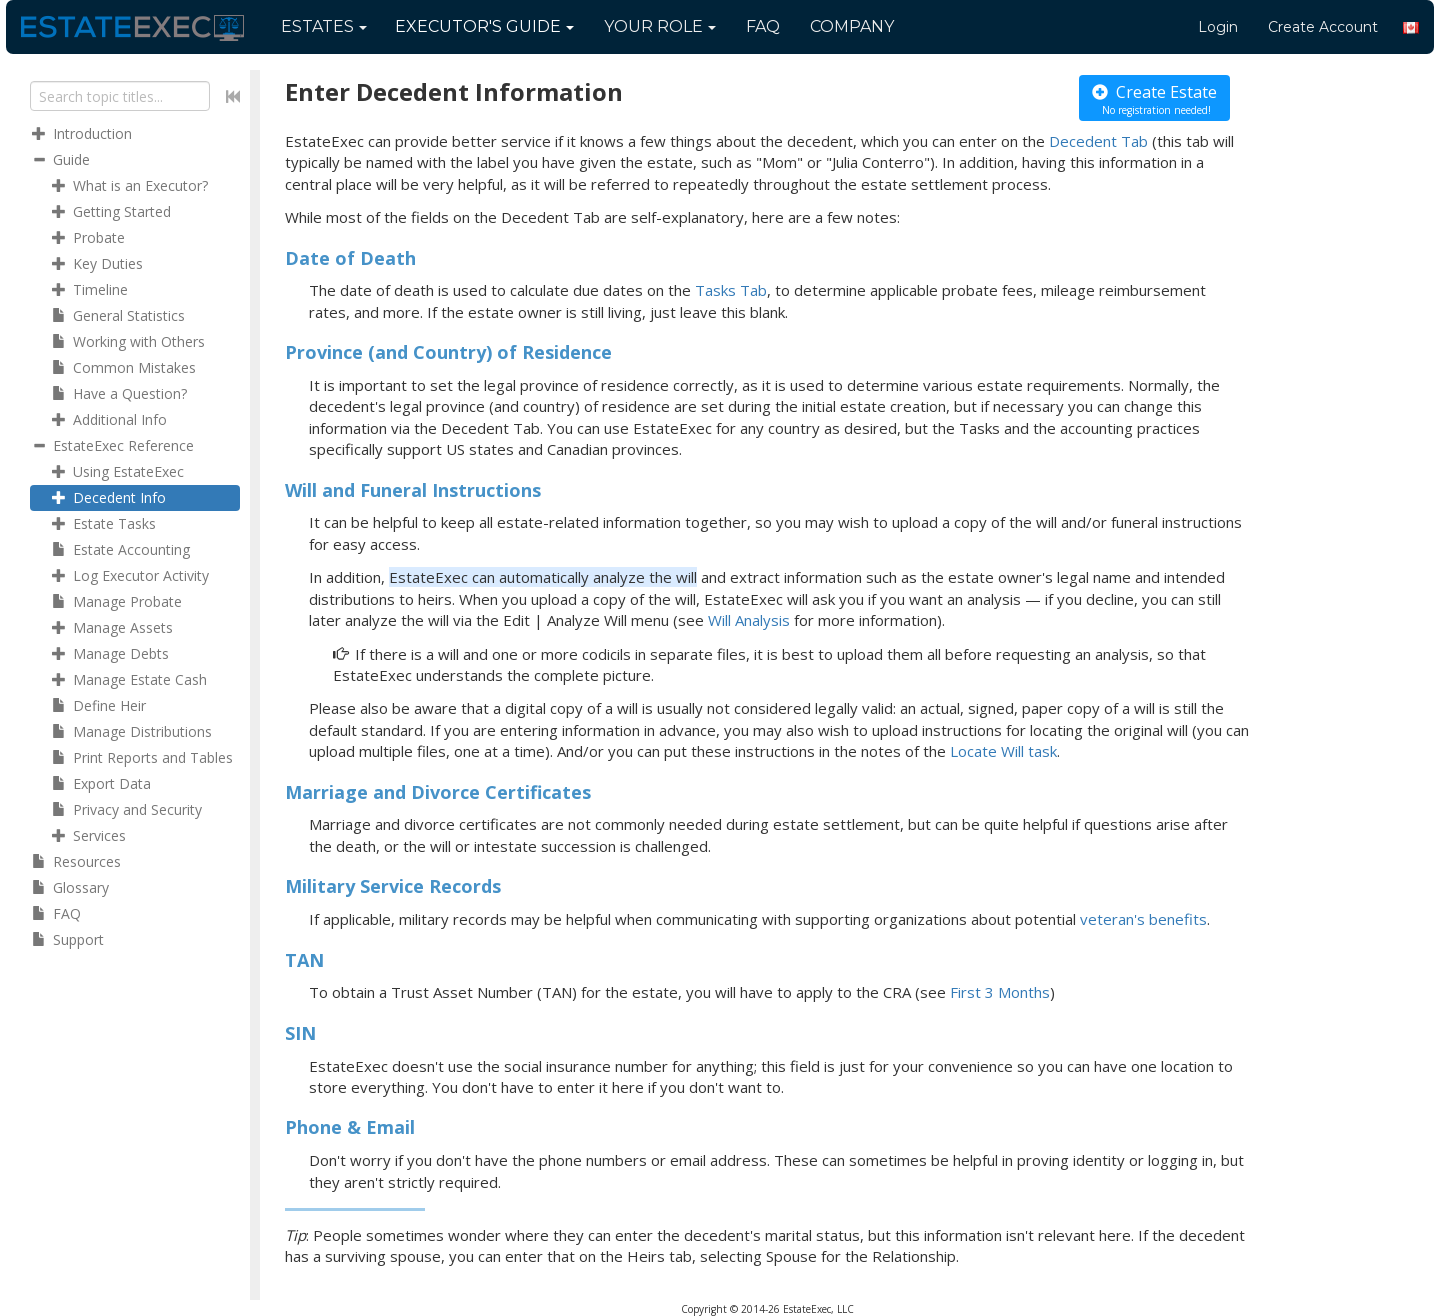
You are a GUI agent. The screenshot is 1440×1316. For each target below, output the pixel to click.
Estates (324, 26)
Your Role (660, 26)
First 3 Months (1000, 992)
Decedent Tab (1098, 141)
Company (852, 26)
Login (1218, 27)
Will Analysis (749, 620)
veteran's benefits (1143, 919)
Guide (484, 26)
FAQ (763, 26)
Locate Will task (1003, 751)
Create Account (1323, 27)
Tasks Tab (731, 290)
